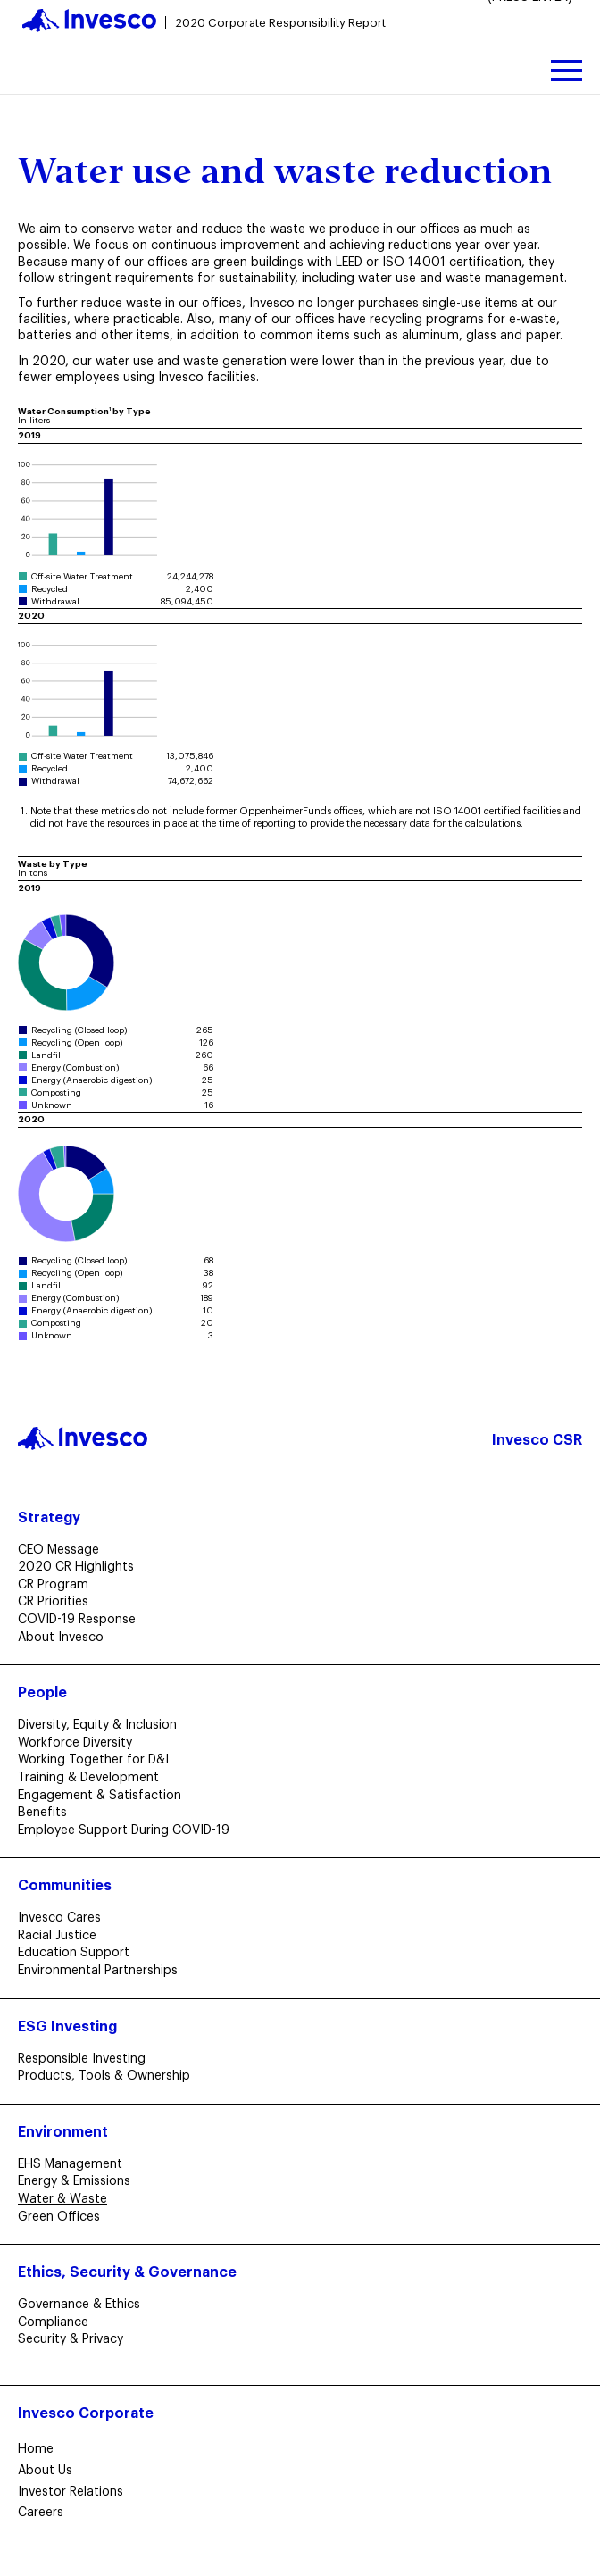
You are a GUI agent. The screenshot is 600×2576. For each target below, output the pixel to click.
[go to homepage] (204, 23)
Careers (40, 2512)
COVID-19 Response (82, 1619)
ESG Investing (67, 2027)
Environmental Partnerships (103, 1970)
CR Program (58, 1585)
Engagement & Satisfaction (105, 1795)
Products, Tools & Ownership (109, 2076)
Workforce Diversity (80, 1743)
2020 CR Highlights (81, 1567)
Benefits (48, 1812)
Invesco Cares (65, 1918)
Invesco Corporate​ (86, 2413)
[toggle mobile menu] (566, 70)
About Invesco (66, 1637)
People (42, 1693)
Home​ (36, 2449)
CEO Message (64, 1550)
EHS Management (75, 2164)
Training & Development (94, 1778)
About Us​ (45, 2470)
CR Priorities (58, 1602)
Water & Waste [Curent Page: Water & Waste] (68, 2199)
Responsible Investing (87, 2059)
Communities (65, 1886)
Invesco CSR (537, 1440)
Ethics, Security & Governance (127, 2272)
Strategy (49, 1518)
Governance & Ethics (84, 2304)
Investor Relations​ (70, 2492)
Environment (63, 2132)
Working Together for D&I (99, 1760)
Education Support (79, 1953)
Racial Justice (62, 1936)
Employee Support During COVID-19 (129, 1830)
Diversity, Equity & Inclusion (103, 1725)
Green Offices (64, 2217)
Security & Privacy (76, 2339)
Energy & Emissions (79, 2181)
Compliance (58, 2322)
